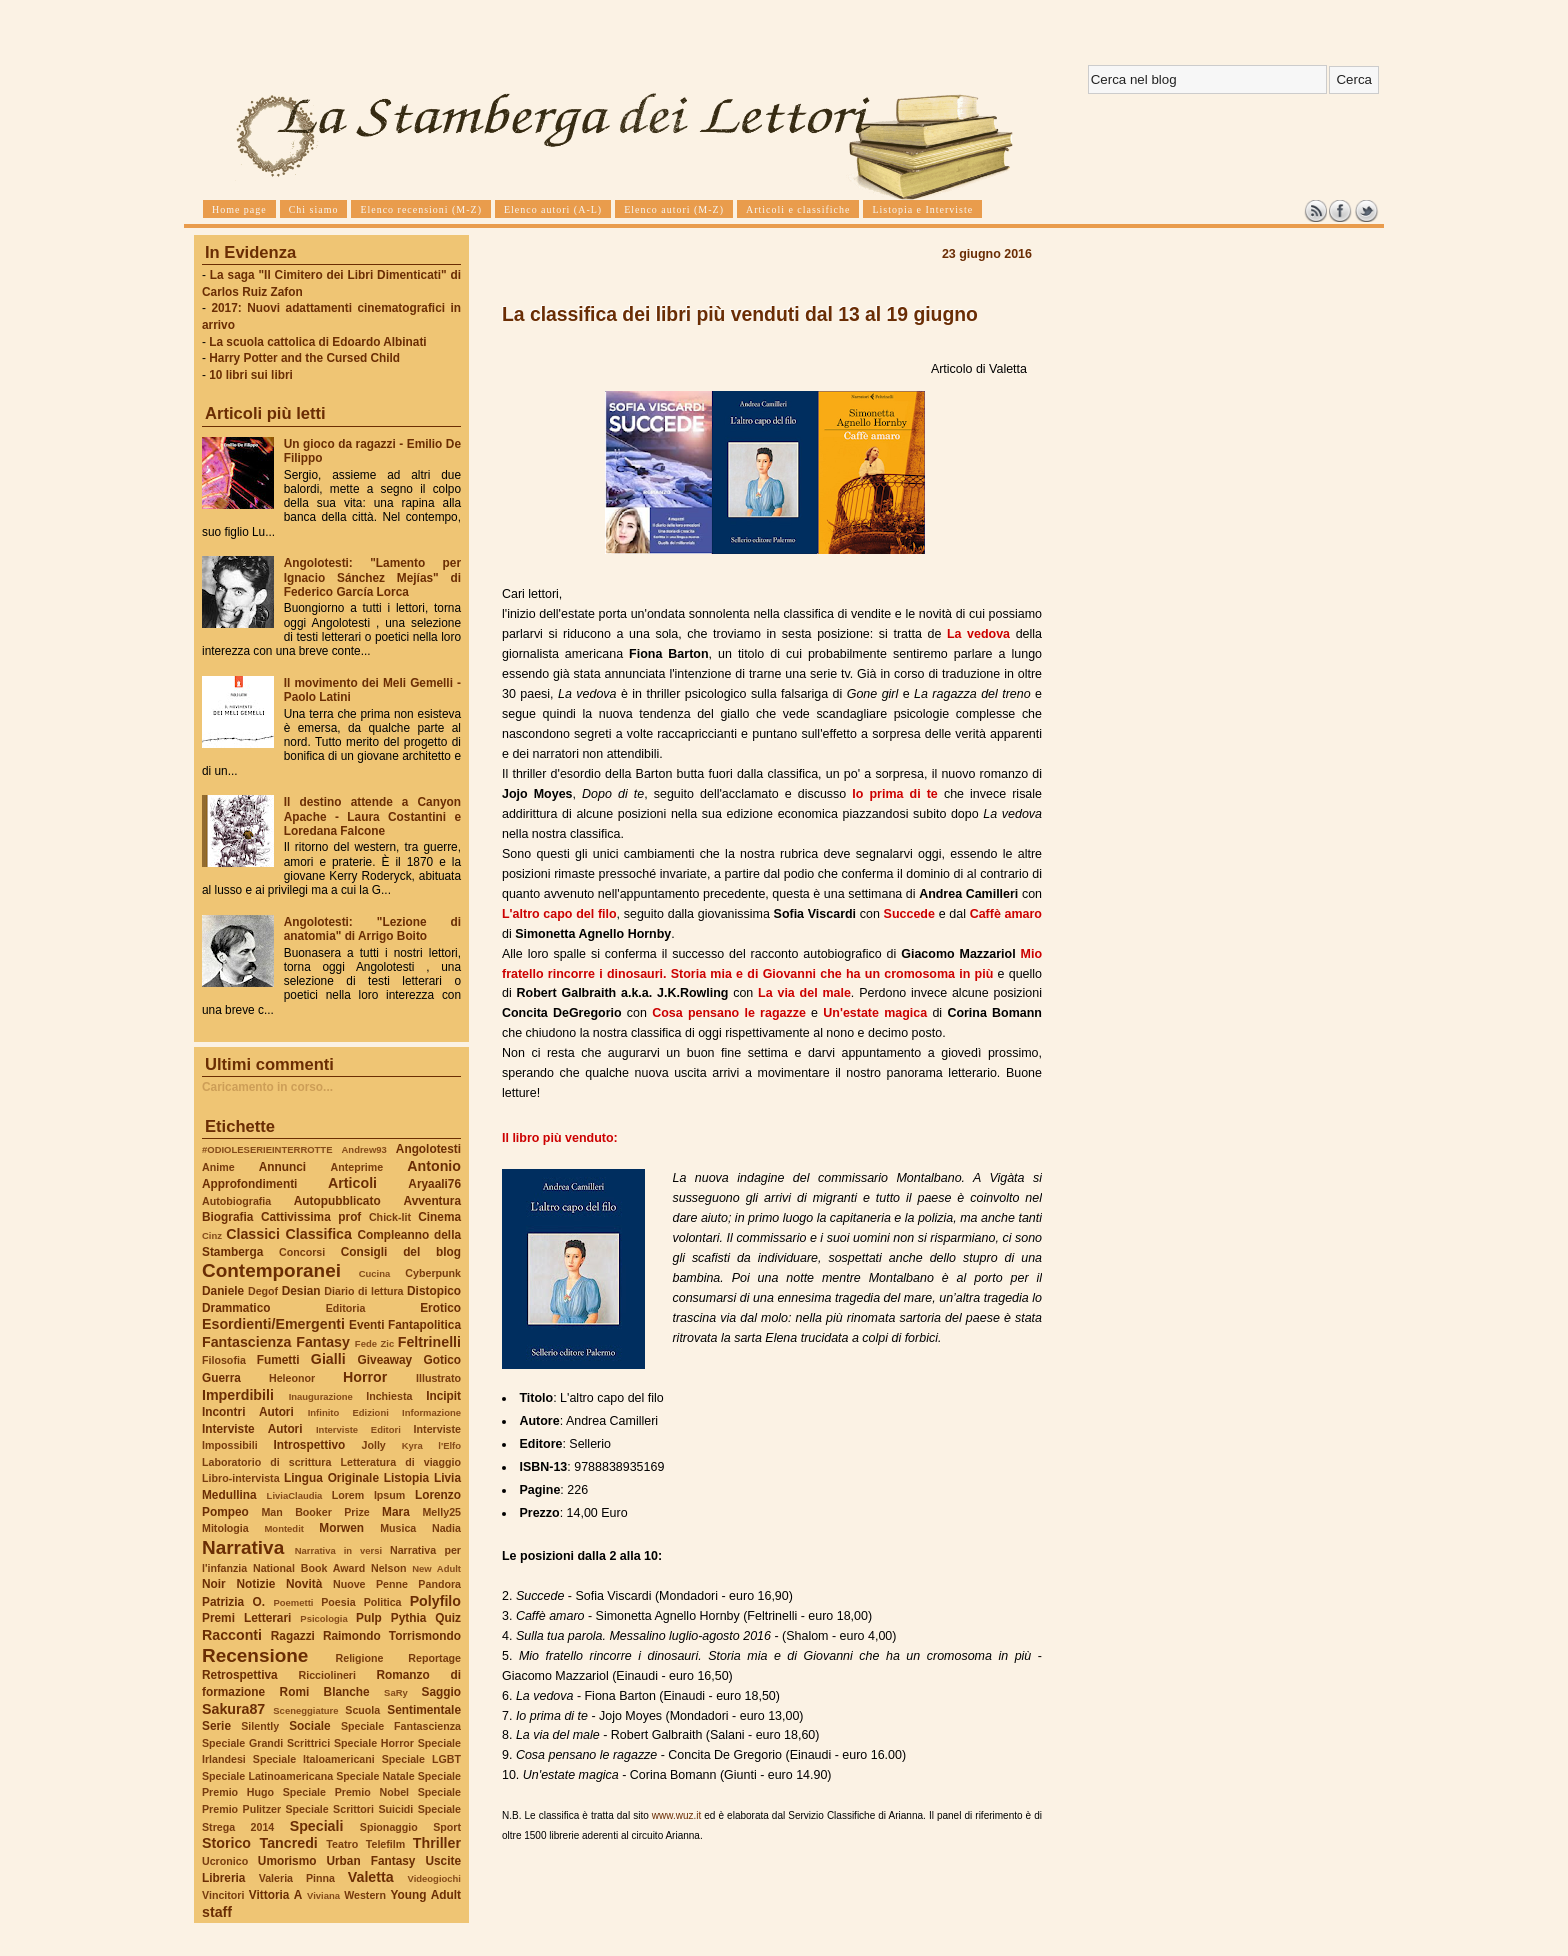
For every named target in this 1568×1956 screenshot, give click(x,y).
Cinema (439, 1217)
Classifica (319, 1234)
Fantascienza (246, 1342)
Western (365, 1895)
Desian (301, 1291)
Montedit (283, 1528)
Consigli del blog (401, 1252)
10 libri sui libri (251, 375)
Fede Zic (374, 1343)
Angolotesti (428, 1149)
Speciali (317, 1826)
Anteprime (357, 1167)
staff (217, 1912)
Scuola (362, 1710)
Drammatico (236, 1308)
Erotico (440, 1308)
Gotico (442, 1360)
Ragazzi (293, 1636)
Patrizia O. (233, 1602)
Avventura (432, 1201)
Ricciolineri (326, 1675)
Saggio (441, 1692)
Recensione (255, 1655)
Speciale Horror (374, 1743)
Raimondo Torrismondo (392, 1636)
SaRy (396, 1692)
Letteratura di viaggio (400, 1462)
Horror (365, 1377)
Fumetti (278, 1360)
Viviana (323, 1895)
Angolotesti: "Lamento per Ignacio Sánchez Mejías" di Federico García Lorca (372, 577)
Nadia (446, 1528)
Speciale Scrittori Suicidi (349, 1809)
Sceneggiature (305, 1710)
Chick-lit (390, 1217)
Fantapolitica (424, 1325)
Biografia (227, 1217)
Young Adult (425, 1895)
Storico (226, 1843)
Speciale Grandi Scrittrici (266, 1743)
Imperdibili (238, 1395)
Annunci (282, 1167)
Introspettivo (310, 1445)
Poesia (338, 1602)
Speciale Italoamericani (314, 1759)
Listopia (406, 1478)
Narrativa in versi (338, 1550)
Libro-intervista (241, 1478)
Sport (447, 1827)
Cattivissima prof (311, 1217)
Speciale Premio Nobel (346, 1792)
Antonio (434, 1166)
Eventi (367, 1325)
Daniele (223, 1291)
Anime (218, 1167)
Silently (260, 1726)
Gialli (328, 1359)
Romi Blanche (325, 1692)
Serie (216, 1726)
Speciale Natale (375, 1776)
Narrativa (243, 1547)
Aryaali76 (434, 1184)
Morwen (341, 1528)
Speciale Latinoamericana (267, 1776)
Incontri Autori (248, 1412)
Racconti (232, 1635)
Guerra (221, 1378)
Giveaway (385, 1360)
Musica (398, 1528)
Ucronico (225, 1861)
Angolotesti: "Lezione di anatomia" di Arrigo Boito (372, 929)
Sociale (309, 1726)
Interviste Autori (252, 1429)
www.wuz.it (676, 1815)
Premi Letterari (246, 1618)
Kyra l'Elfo (431, 1445)
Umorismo (287, 1861)
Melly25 (441, 1512)
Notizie (255, 1584)
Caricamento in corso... (267, 1087)
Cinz (212, 1235)
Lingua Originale (331, 1478)
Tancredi (289, 1843)
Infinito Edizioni (348, 1412)
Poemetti (293, 1602)
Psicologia (323, 1618)
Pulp (369, 1618)
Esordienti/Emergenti (273, 1324)
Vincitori (223, 1895)
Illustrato (438, 1378)
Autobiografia (236, 1201)
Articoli (352, 1183)
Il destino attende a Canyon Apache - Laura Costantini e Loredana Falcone (372, 816)
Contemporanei (271, 1270)
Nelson (389, 1568)
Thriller (437, 1843)
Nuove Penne (370, 1584)
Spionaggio (389, 1827)
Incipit (443, 1396)
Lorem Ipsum (369, 1495)
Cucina (375, 1273)
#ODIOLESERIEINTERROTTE (267, 1149)
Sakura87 (233, 1709)
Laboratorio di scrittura (266, 1462)
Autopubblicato (337, 1201)
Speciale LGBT (421, 1759)
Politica (383, 1602)
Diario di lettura (363, 1291)
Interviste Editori (358, 1429)
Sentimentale (424, 1710)
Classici (253, 1234)
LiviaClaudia (295, 1495)
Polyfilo (435, 1601)
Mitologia (225, 1528)
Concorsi (302, 1252)
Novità (304, 1584)
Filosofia (224, 1360)
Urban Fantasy (370, 1861)
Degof (263, 1291)
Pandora (439, 1584)
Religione (360, 1658)
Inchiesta (389, 1396)
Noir (214, 1584)
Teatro (342, 1844)
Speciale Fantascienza (401, 1726)
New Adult (436, 1568)
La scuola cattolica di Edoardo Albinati (317, 342)
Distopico (434, 1291)
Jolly (373, 1445)
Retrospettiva (240, 1675)
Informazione (431, 1412)
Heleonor (292, 1378)
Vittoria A (275, 1895)
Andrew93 (364, 1149)
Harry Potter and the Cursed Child (304, 358)
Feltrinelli (429, 1342)
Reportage (434, 1658)
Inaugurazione (321, 1396)
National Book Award (309, 1568)
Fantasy (323, 1342)
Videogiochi (435, 1878)
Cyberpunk (433, 1273)
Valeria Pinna (297, 1878)
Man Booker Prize (315, 1512)
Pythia (409, 1618)
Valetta (371, 1877)
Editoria (346, 1308)
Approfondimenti (249, 1184)
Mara (396, 1512)
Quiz (448, 1618)
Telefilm (385, 1844)
